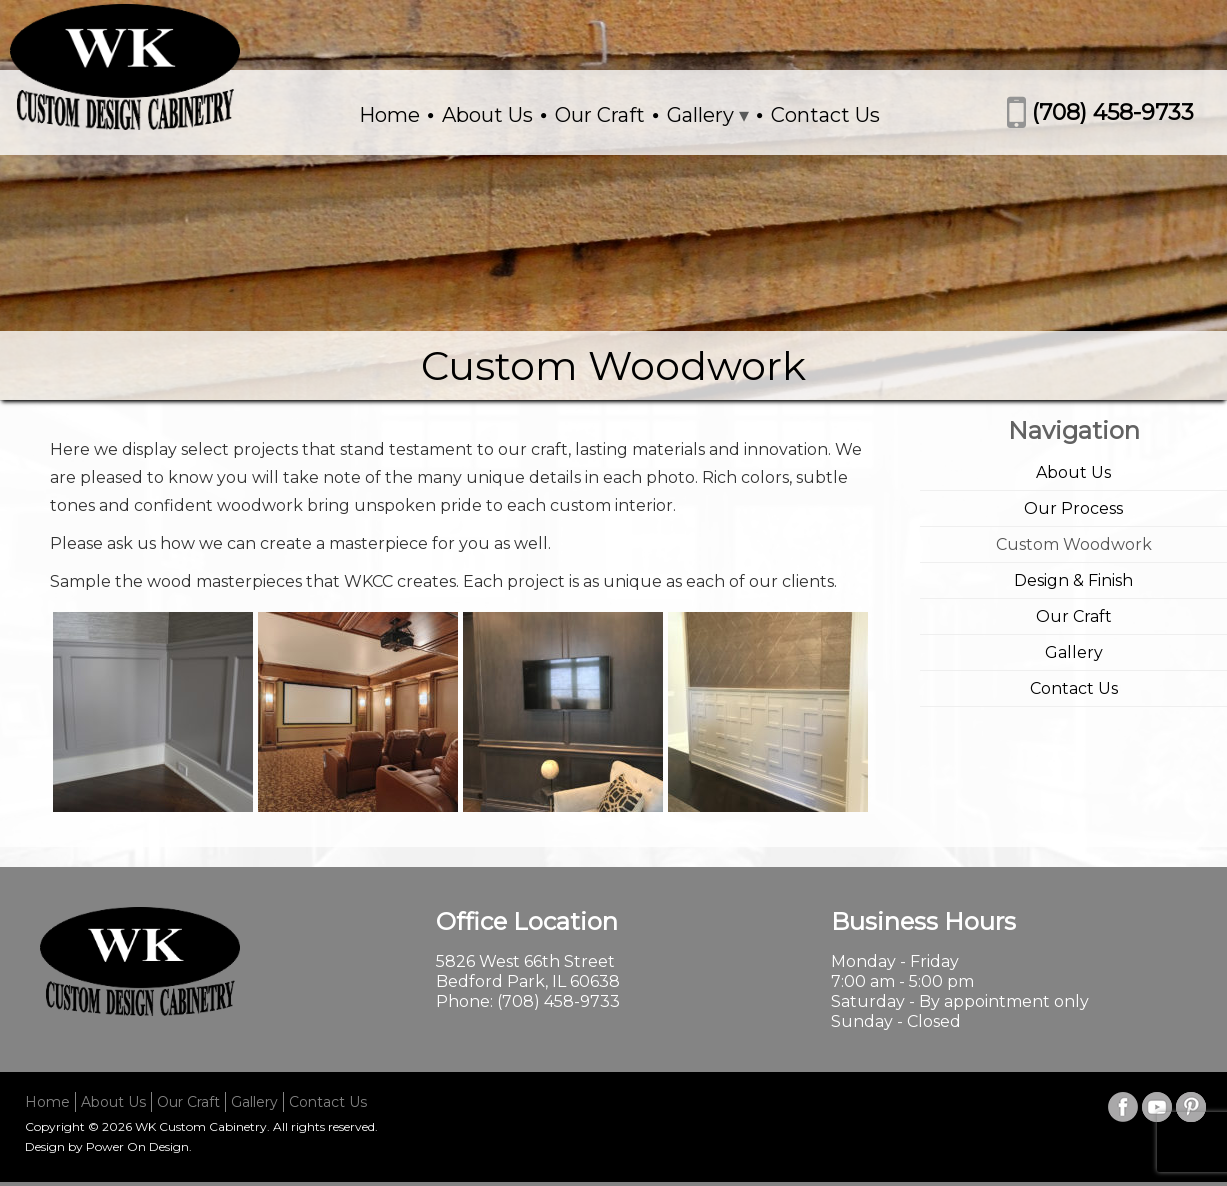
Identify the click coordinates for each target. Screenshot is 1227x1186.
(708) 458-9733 (1113, 112)
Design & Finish (1073, 580)
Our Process (1073, 508)
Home (389, 115)
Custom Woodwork (1074, 544)
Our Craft (600, 115)
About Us (487, 115)
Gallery (700, 115)
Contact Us (825, 115)
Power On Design (137, 1146)
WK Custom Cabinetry (201, 1126)
